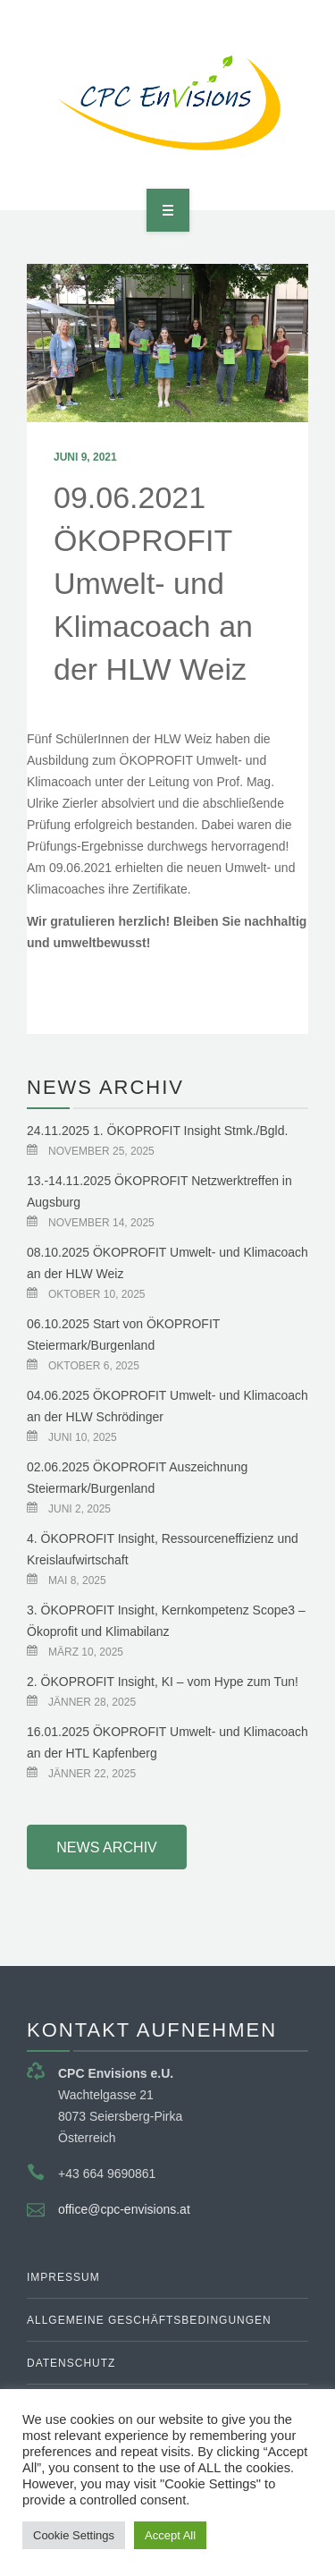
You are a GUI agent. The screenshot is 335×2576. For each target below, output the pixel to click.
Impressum (63, 2277)
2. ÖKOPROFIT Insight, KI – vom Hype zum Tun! (162, 1681)
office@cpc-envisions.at (124, 2209)
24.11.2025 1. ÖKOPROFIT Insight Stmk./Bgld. (157, 1130)
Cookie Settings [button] (73, 2535)
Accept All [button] (170, 2535)
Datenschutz (71, 2363)
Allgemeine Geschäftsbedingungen (149, 2320)
